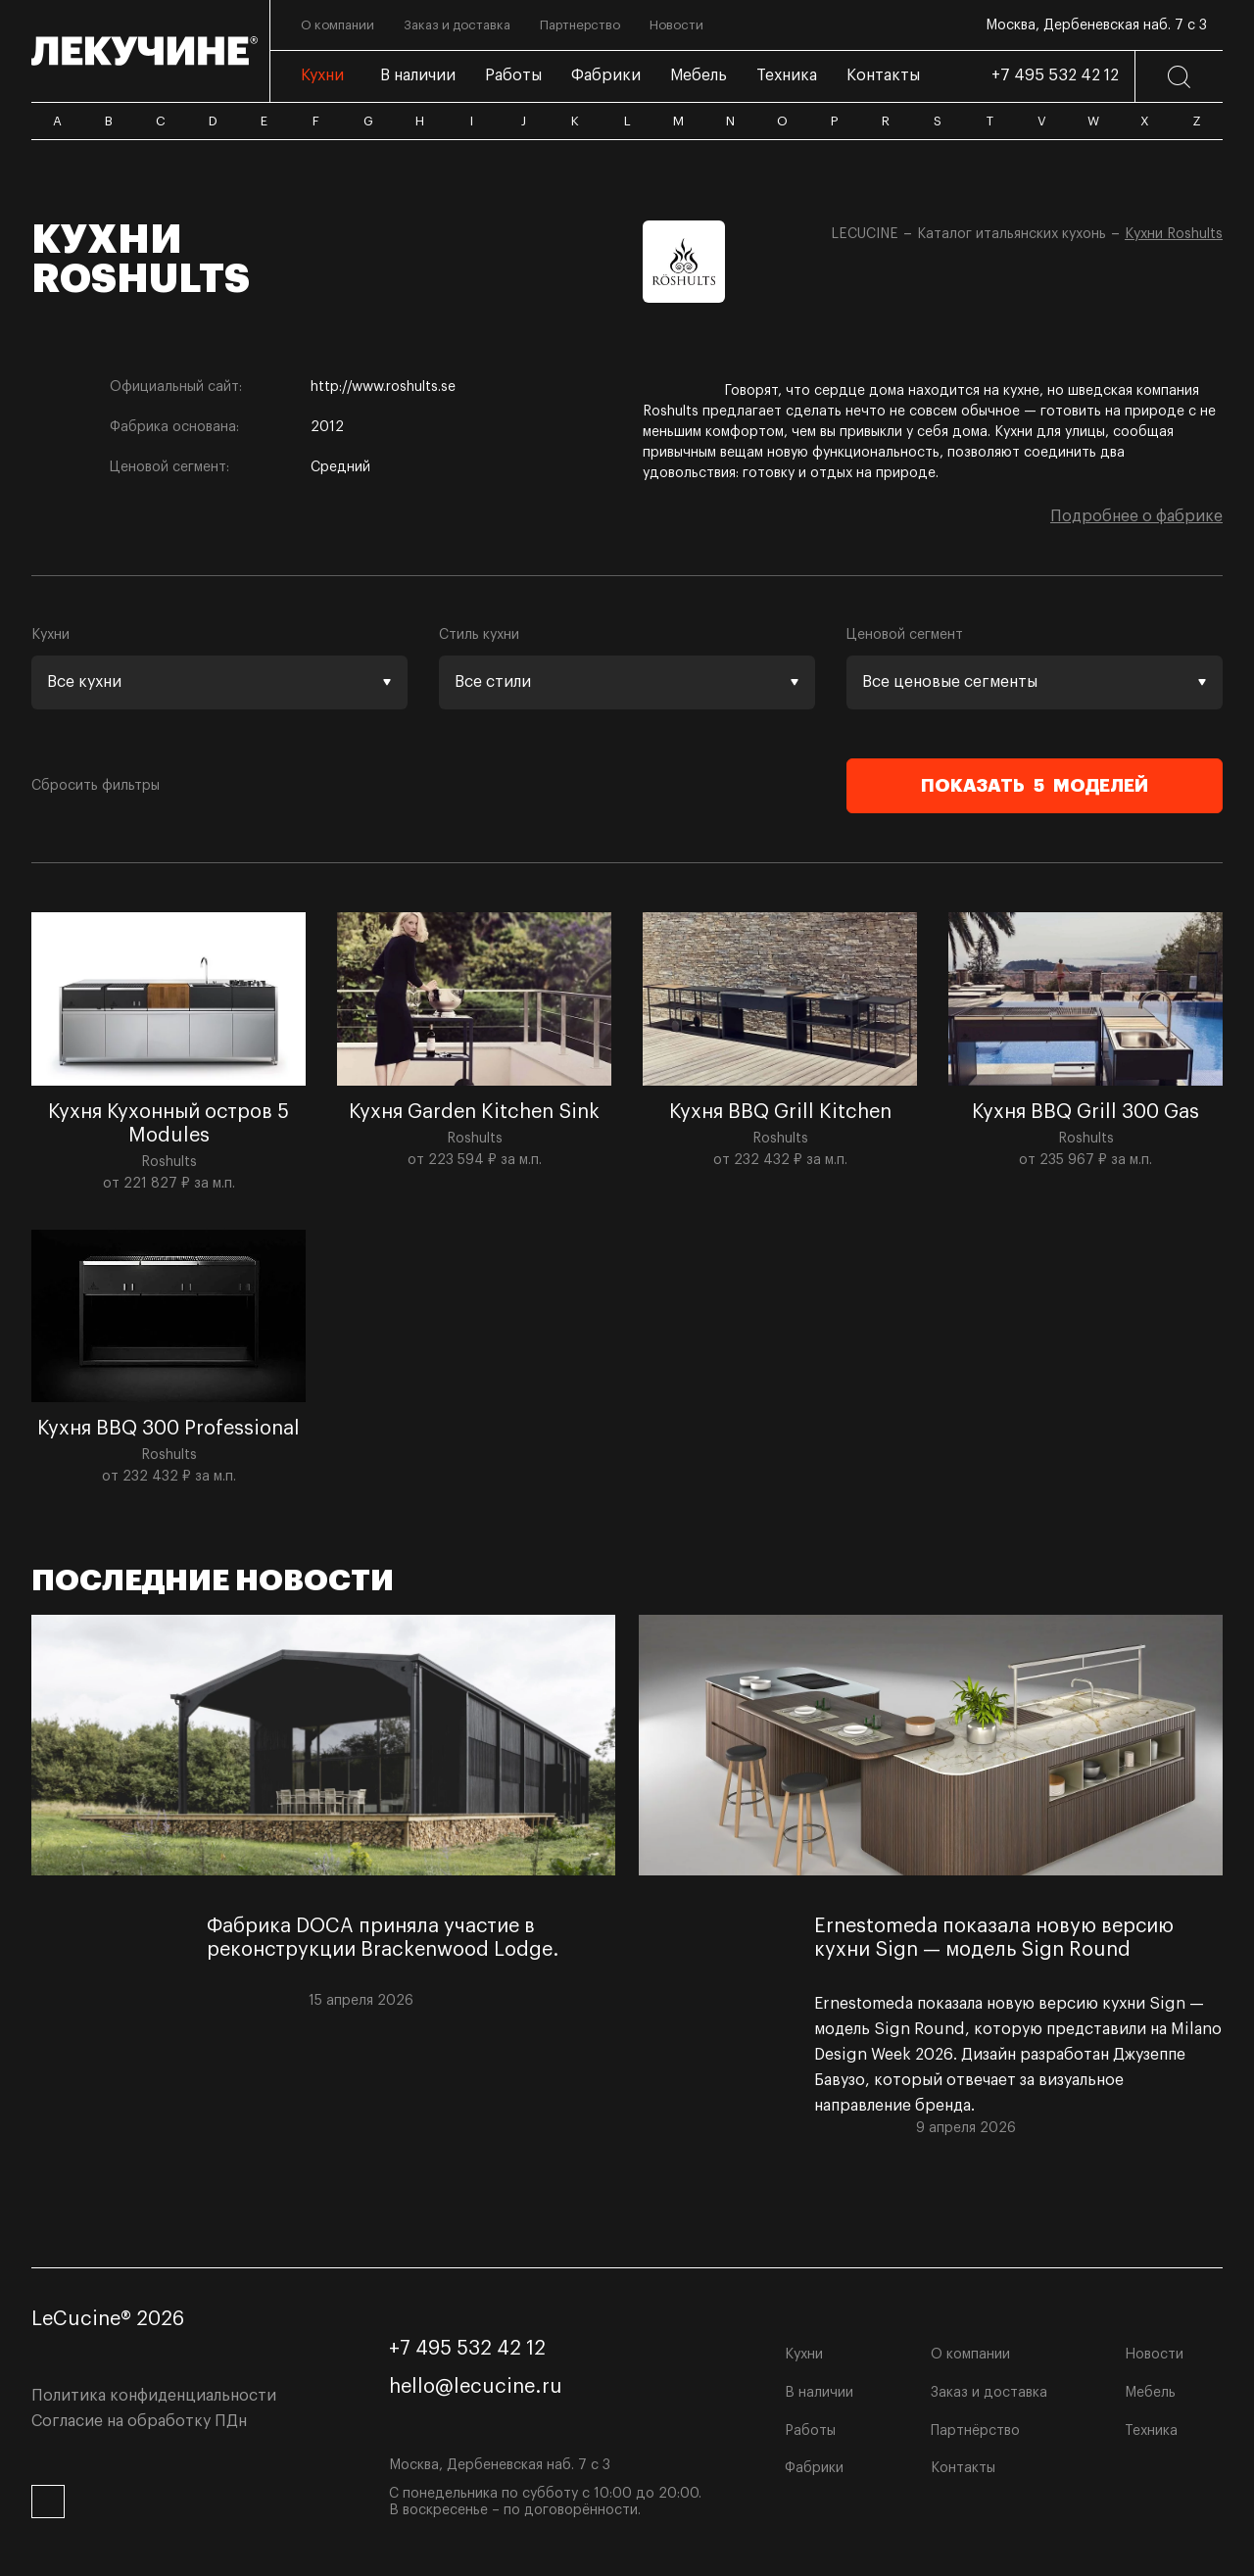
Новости (1154, 2354)
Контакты (963, 2468)
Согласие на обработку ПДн (139, 2421)
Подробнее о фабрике (1136, 516)
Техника (1151, 2431)
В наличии (819, 2393)
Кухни (804, 2354)
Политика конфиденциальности (153, 2396)
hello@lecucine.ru (475, 2387)
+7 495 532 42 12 (1055, 75)
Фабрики (814, 2468)
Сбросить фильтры (95, 786)
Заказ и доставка (989, 2393)
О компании (970, 2354)
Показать (1034, 786)
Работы (810, 2431)
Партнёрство (975, 2431)
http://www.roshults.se (383, 387)
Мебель (1150, 2393)
